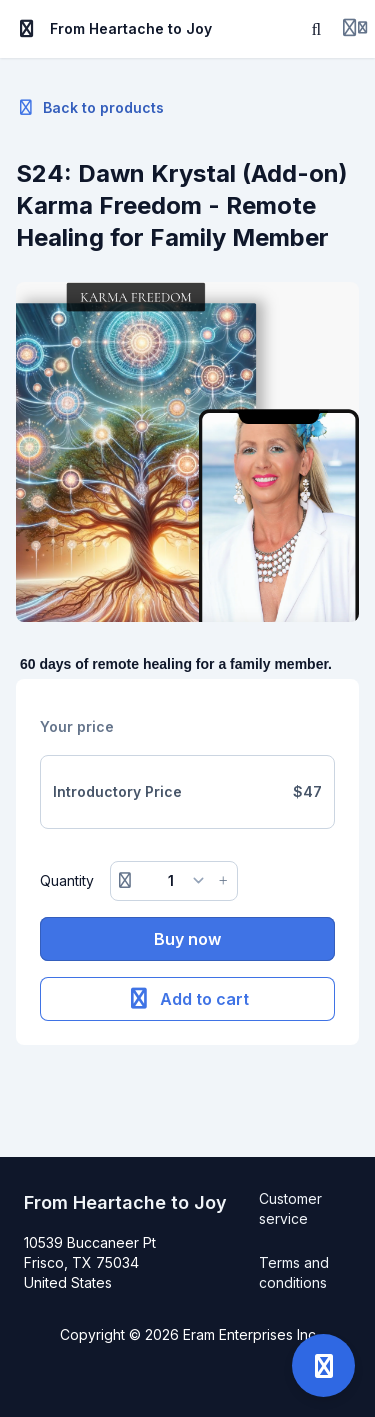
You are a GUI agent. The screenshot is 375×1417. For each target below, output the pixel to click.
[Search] (317, 29)
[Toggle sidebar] (27, 29)
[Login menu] (355, 29)
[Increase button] (223, 881)
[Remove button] (125, 881)
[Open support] (323, 1365)
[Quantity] (174, 881)
